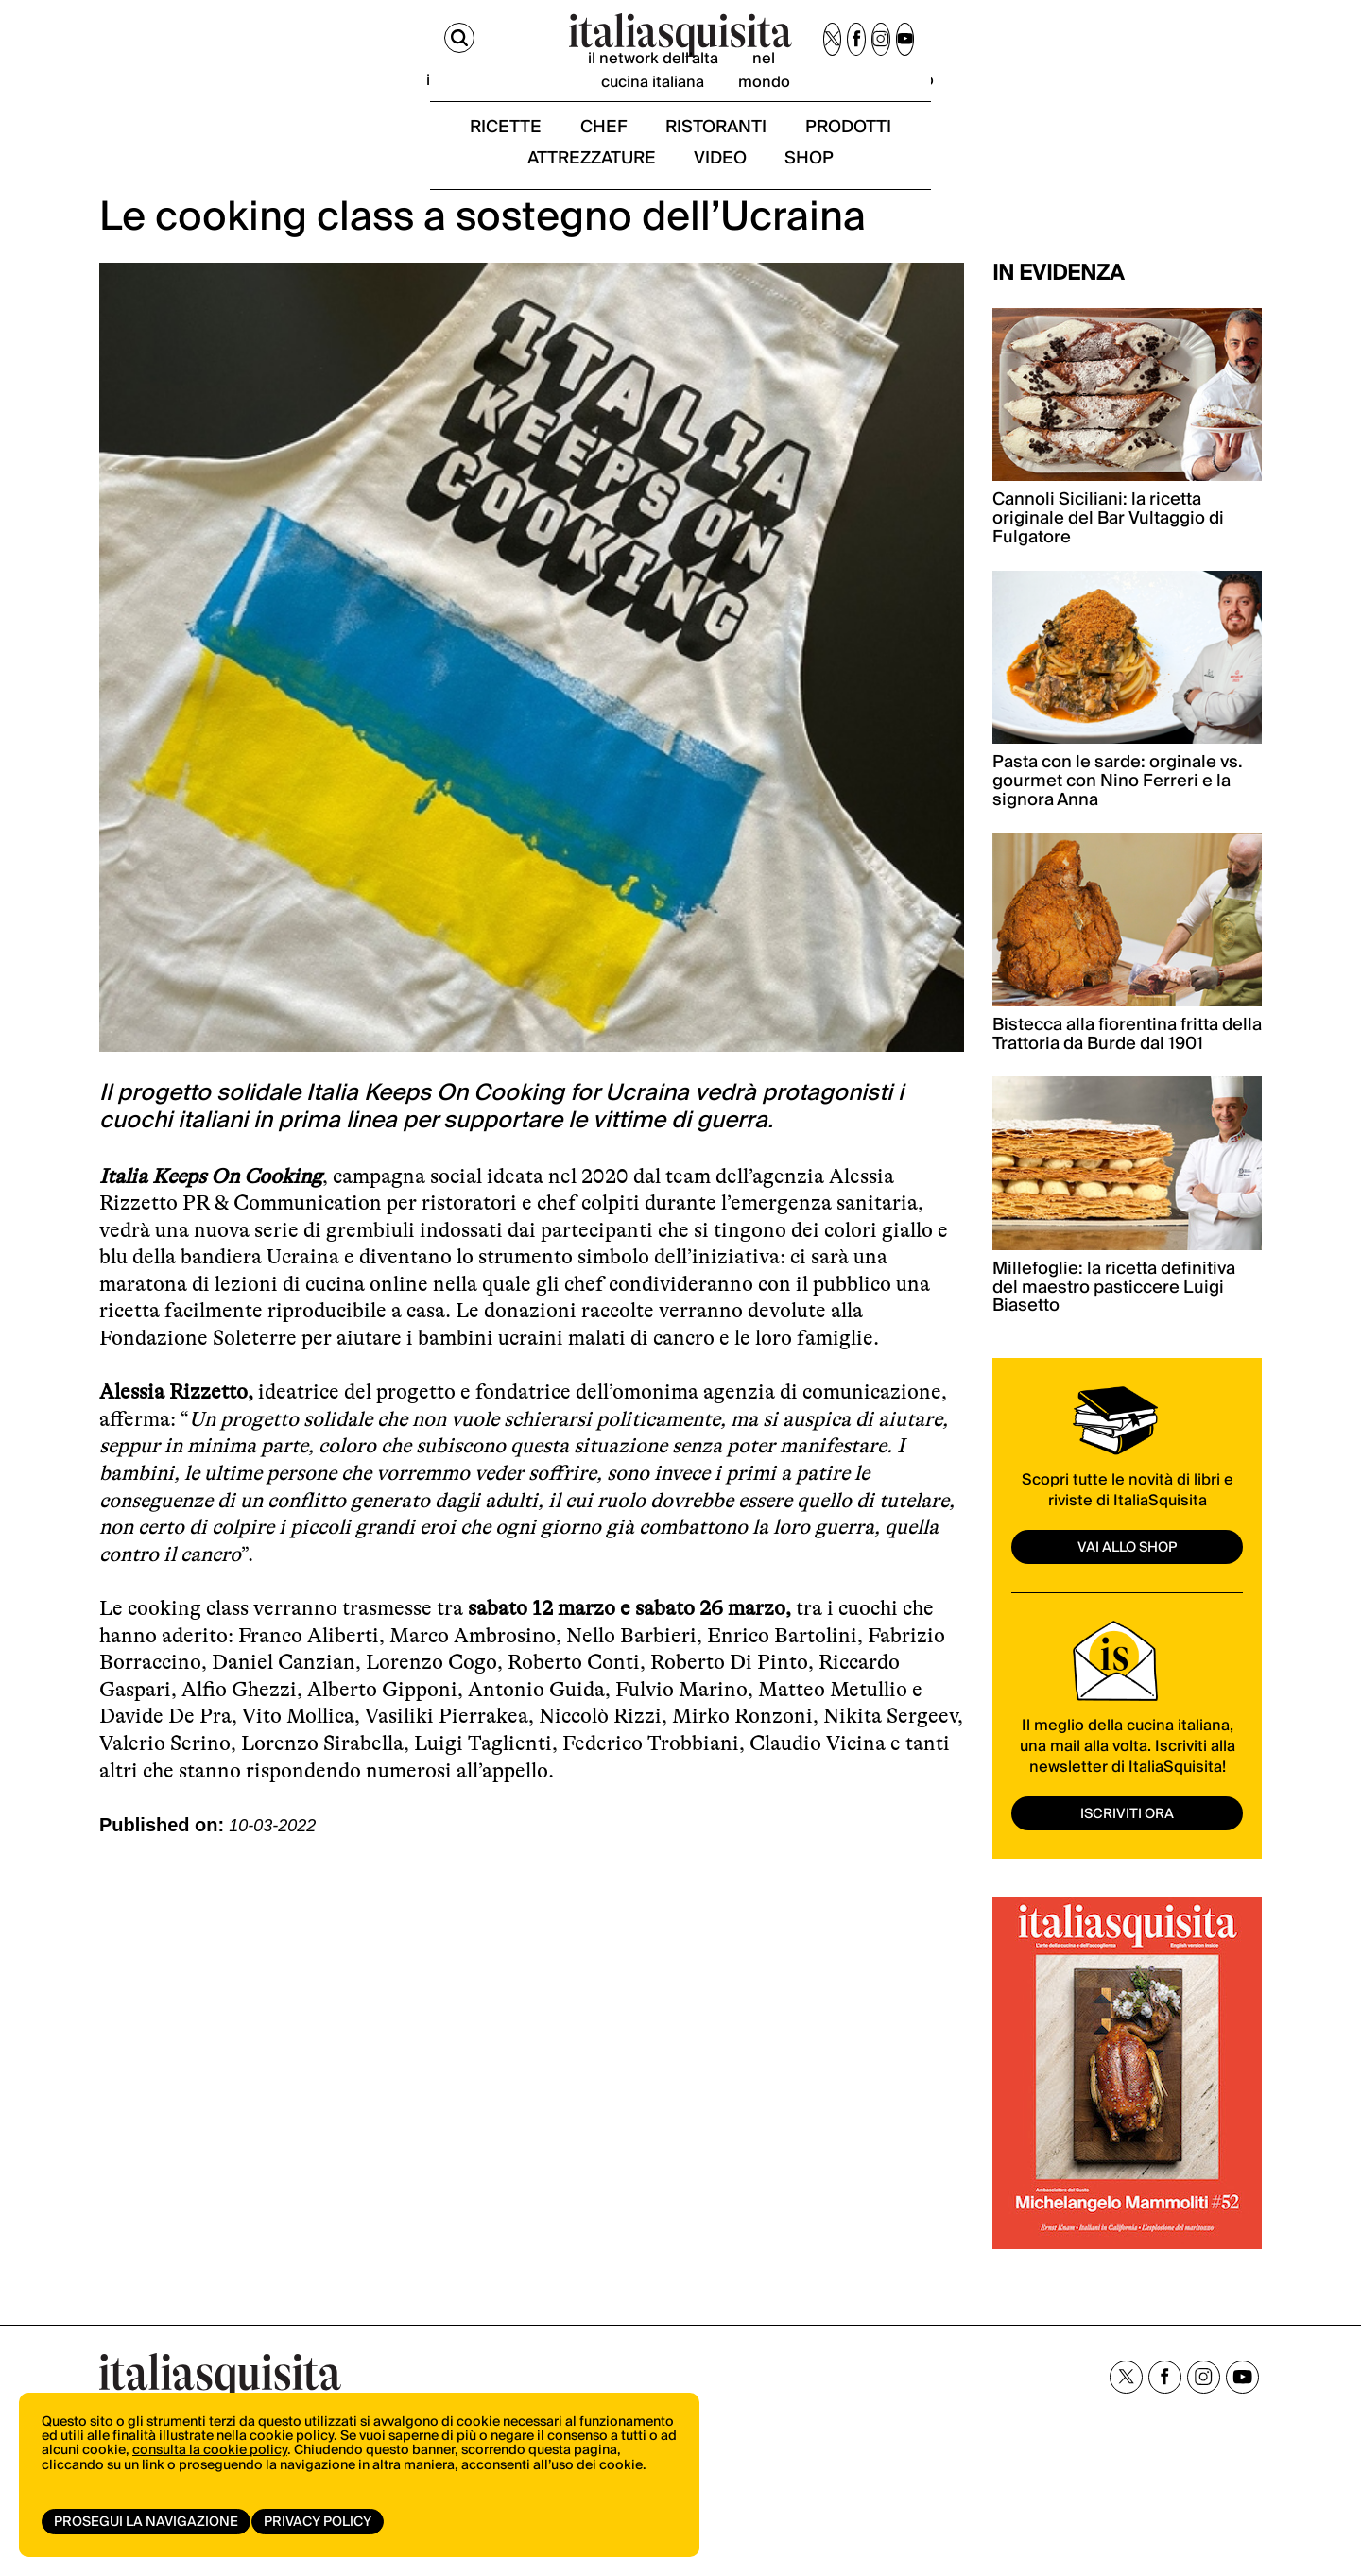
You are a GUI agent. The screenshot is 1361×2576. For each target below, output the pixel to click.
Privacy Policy (324, 2522)
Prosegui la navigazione (146, 2522)
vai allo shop (1127, 1591)
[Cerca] (116, 45)
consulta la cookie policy (209, 2467)
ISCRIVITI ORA (1127, 1857)
